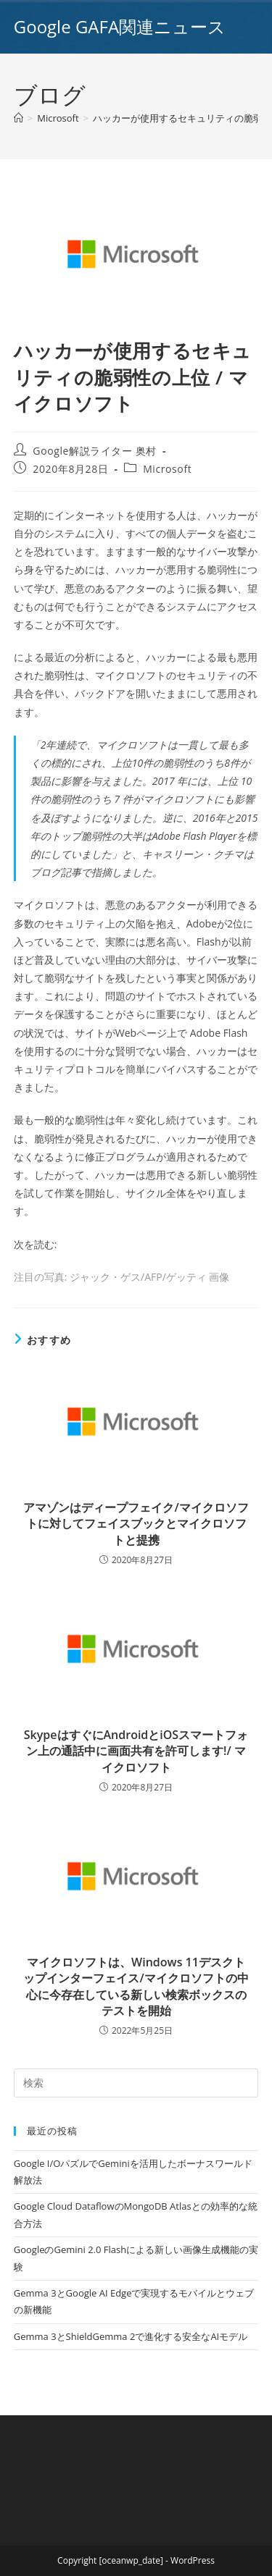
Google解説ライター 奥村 (95, 451)
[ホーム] (18, 118)
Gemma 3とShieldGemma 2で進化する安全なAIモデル (130, 2336)
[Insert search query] (136, 2082)
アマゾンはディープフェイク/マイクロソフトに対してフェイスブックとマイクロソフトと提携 (135, 1523)
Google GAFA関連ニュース (120, 26)
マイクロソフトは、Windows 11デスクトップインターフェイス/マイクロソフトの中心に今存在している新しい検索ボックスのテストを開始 (135, 1986)
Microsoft (167, 469)
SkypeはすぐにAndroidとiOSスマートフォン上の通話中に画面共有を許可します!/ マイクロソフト (136, 1751)
